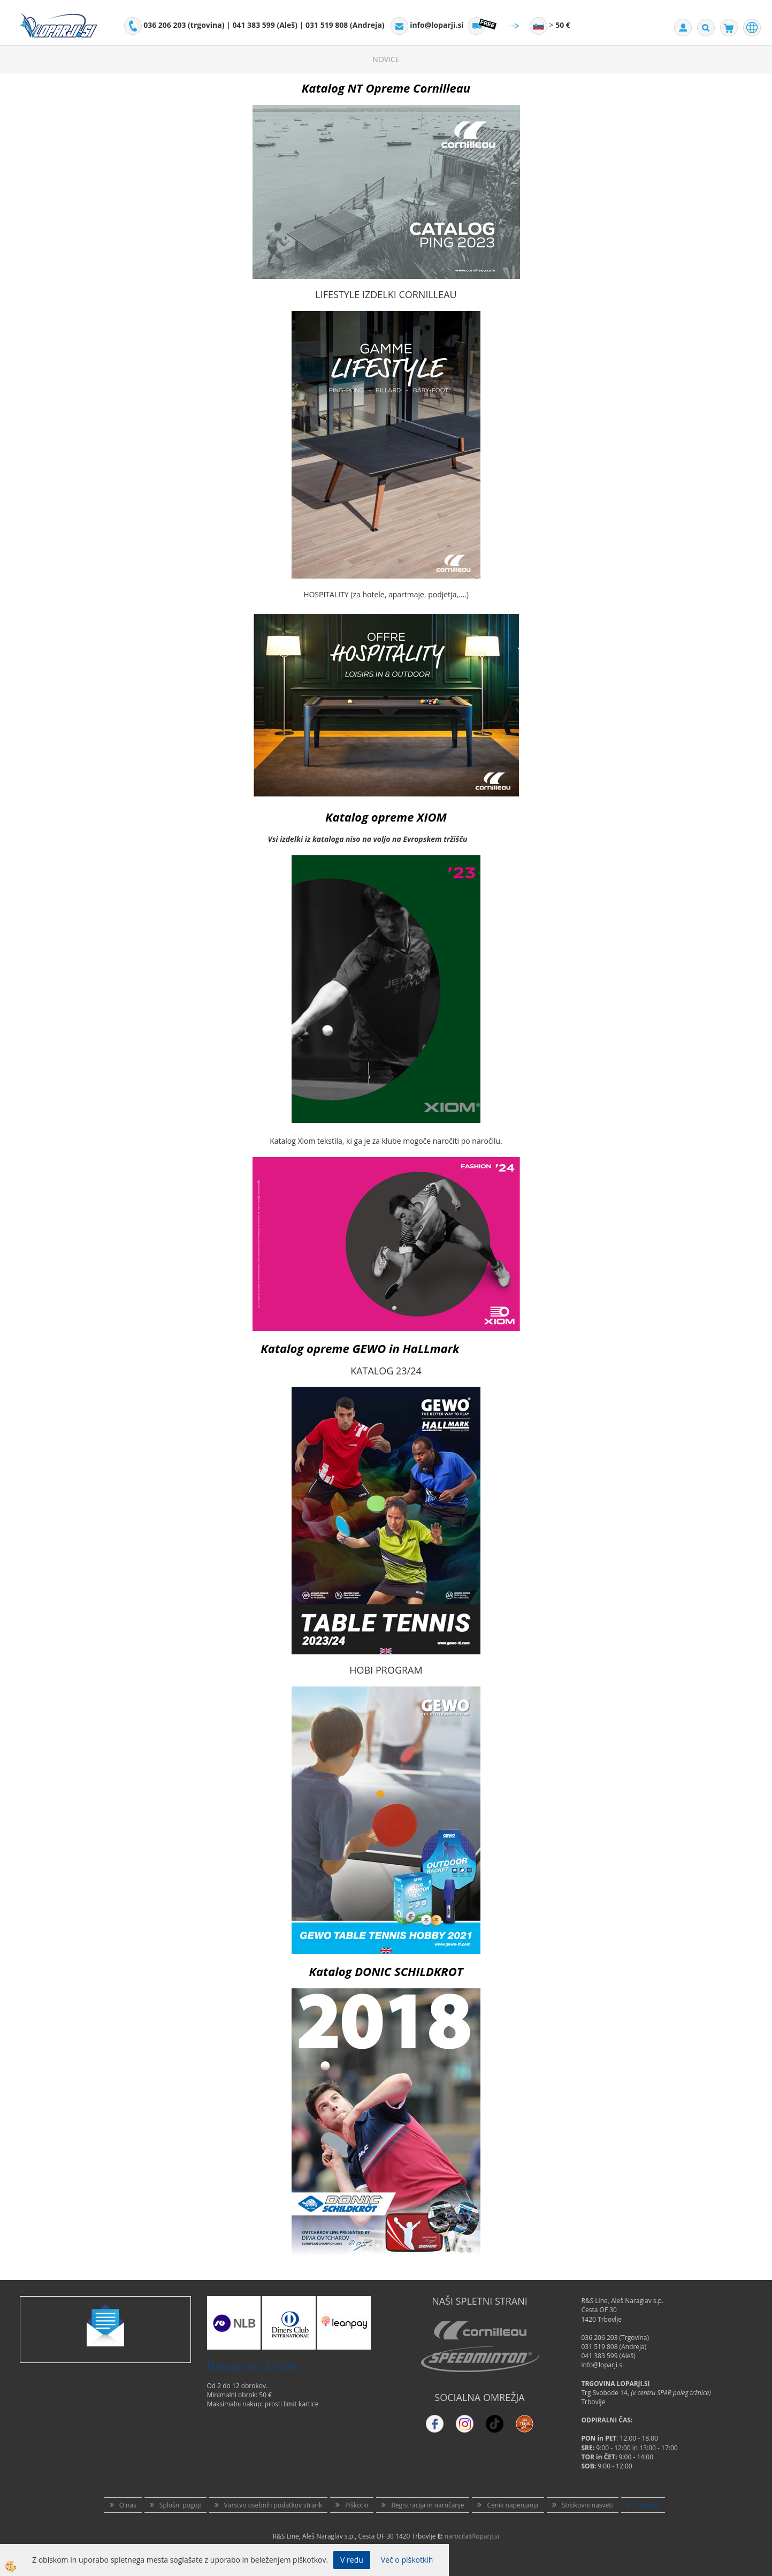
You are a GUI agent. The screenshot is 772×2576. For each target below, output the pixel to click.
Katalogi (648, 2505)
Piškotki (356, 2505)
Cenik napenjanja (512, 2505)
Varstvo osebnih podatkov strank (273, 2505)
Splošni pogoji (180, 2505)
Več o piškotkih (407, 2560)
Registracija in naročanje (427, 2505)
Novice (385, 59)
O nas (127, 2505)
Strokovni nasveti (587, 2505)
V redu (351, 2560)
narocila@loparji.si (472, 2536)
